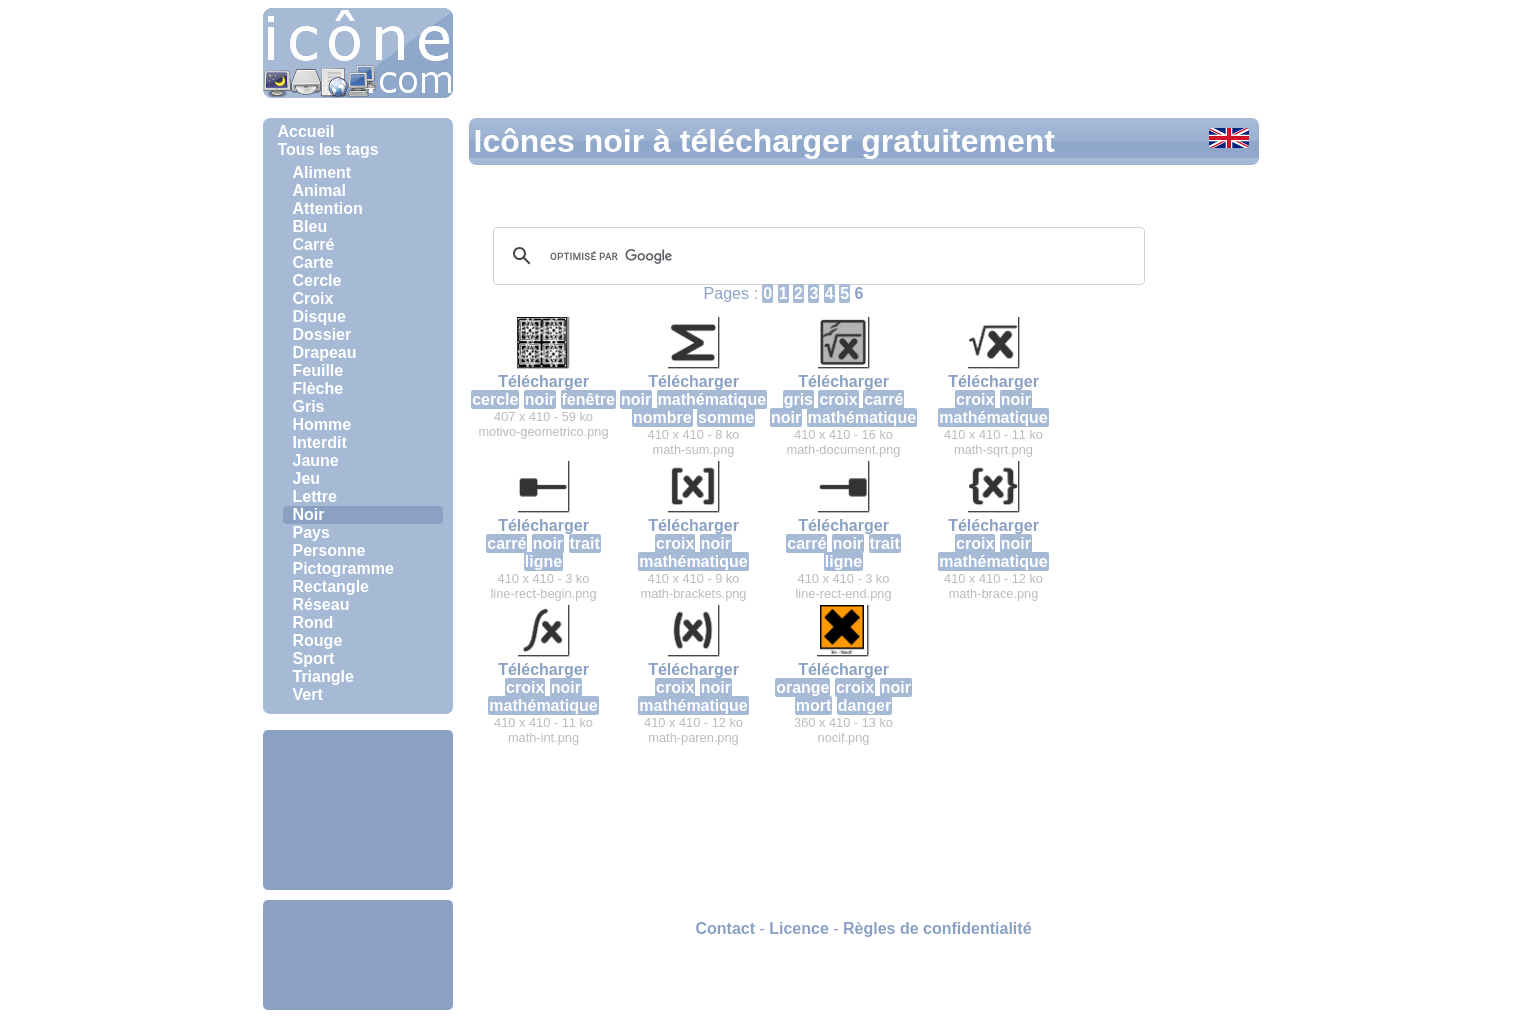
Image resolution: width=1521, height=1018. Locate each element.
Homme (322, 424)
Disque (319, 316)
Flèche (318, 388)
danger (864, 705)
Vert (308, 694)
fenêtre (588, 399)
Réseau (321, 604)
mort (814, 705)
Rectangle (331, 586)
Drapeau (325, 352)
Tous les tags (328, 149)
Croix (313, 298)
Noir (309, 514)
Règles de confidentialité (937, 928)
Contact (725, 928)
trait (585, 543)
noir (540, 399)
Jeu (307, 478)
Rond (313, 622)
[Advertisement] (358, 810)
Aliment (322, 172)
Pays (311, 532)
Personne (329, 550)
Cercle (317, 280)
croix (838, 399)
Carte (313, 262)
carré (883, 399)
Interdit (320, 442)
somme (726, 417)
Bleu (310, 226)
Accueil (306, 131)
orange (802, 687)
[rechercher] (816, 256)
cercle (495, 399)
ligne (543, 561)
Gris (309, 406)
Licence (799, 928)
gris (798, 399)
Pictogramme (343, 568)
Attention (328, 208)
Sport (314, 658)
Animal (319, 190)
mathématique (712, 399)
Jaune (316, 460)
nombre (662, 417)
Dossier (322, 334)
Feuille (318, 370)
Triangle (323, 676)
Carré (314, 244)
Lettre (315, 496)
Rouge (318, 640)
